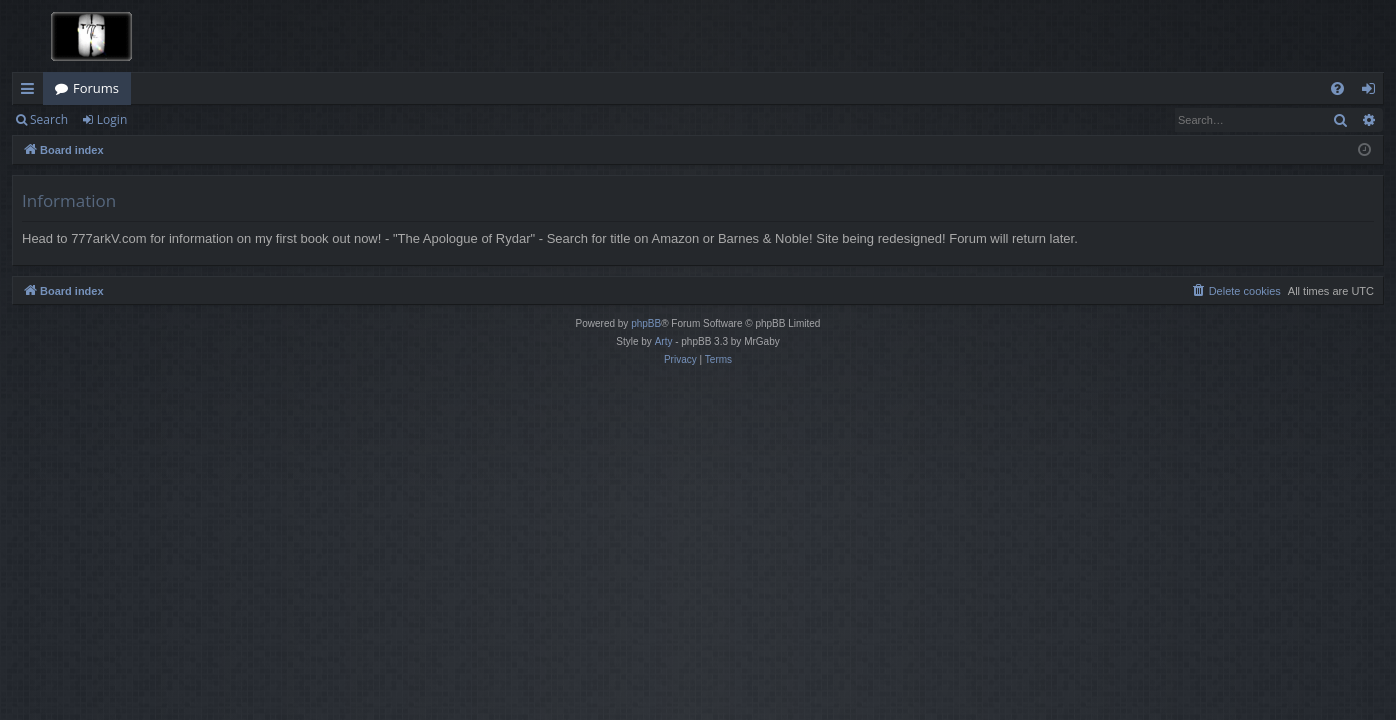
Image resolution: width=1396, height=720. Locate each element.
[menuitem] (1337, 88)
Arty (664, 341)
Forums (96, 88)
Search (49, 119)
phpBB (646, 323)
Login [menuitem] (1372, 92)
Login (112, 119)
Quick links (31, 92)
